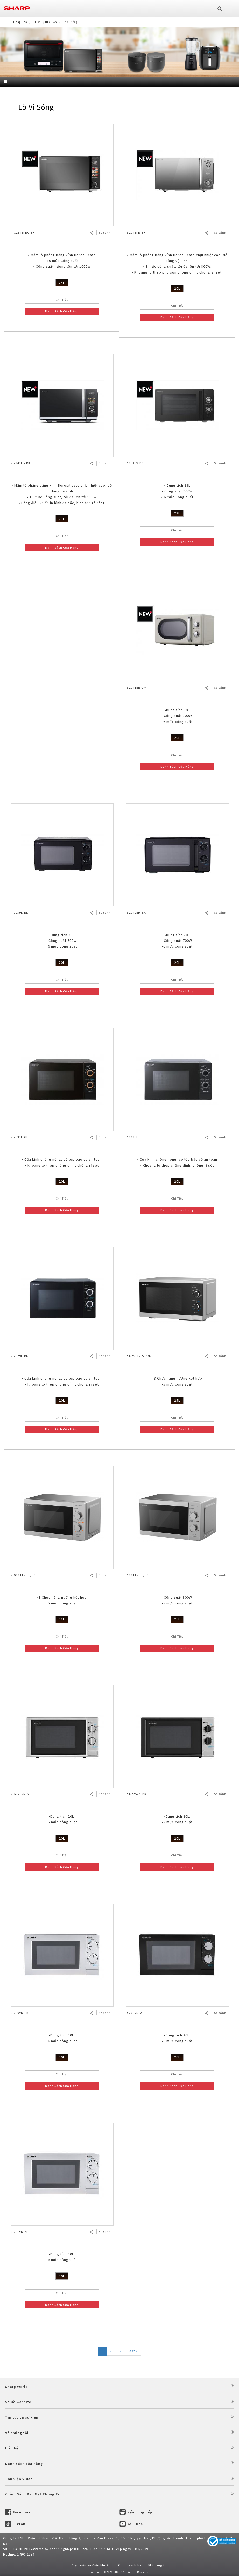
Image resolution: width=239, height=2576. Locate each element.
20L (177, 288)
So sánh (105, 232)
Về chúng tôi (17, 2432)
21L (62, 1619)
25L (62, 282)
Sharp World (16, 2386)
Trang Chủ (20, 22)
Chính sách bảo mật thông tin (143, 2565)
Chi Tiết (62, 300)
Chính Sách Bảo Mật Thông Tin (33, 2494)
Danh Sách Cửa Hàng (61, 311)
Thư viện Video (19, 2479)
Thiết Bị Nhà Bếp (45, 22)
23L (62, 518)
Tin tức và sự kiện (21, 2417)
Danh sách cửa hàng (24, 2463)
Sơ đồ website (18, 2402)
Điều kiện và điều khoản (91, 2565)
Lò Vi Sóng (36, 107)
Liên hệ (11, 2448)
